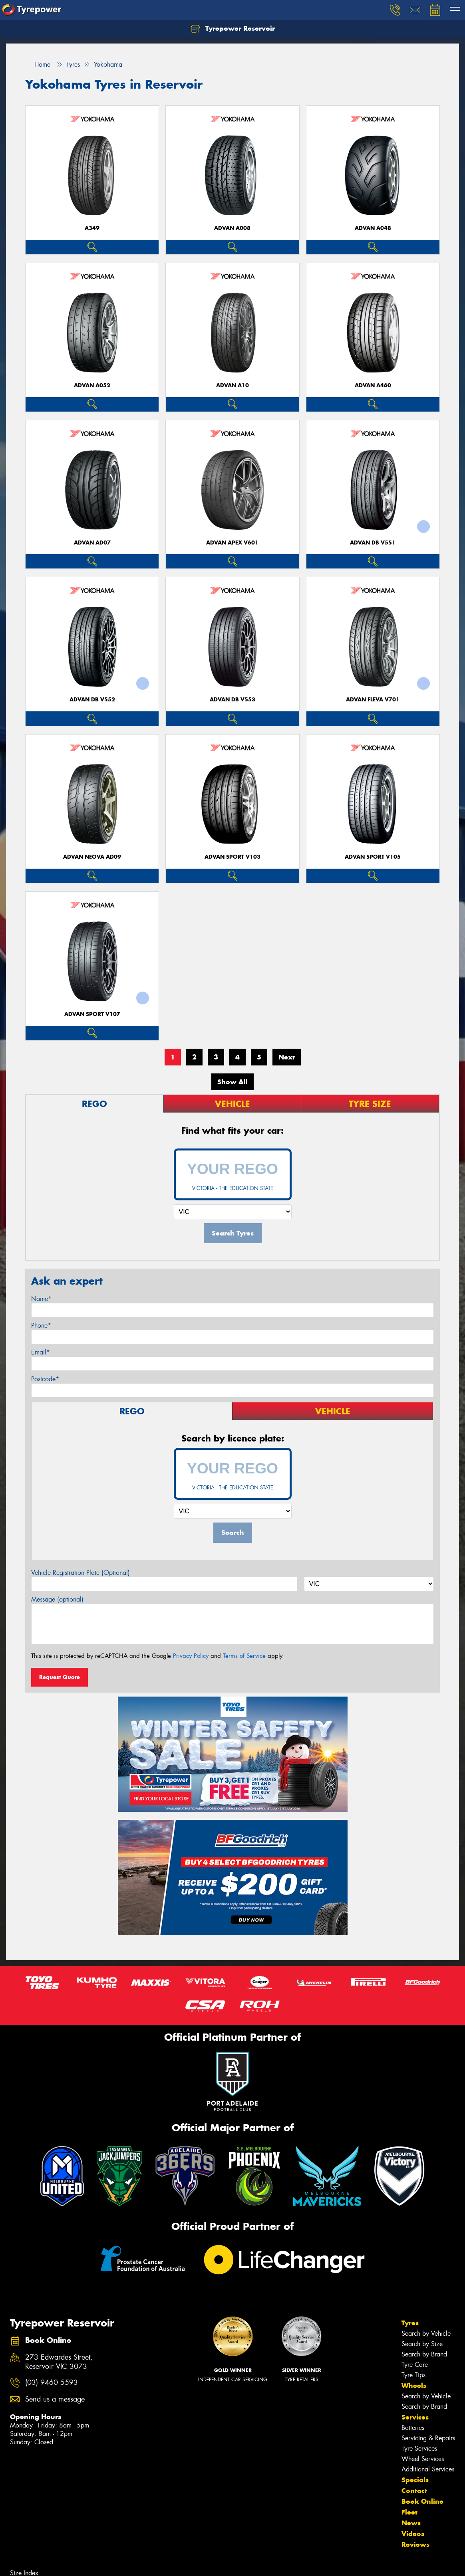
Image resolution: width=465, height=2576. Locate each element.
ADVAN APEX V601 (232, 542)
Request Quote (59, 1677)
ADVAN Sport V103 (232, 856)
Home (37, 64)
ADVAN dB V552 (92, 699)
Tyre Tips (413, 2375)
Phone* (41, 1325)
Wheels (413, 2385)
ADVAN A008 (232, 228)
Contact (414, 2490)
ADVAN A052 (92, 385)
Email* (40, 1352)
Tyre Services (419, 2448)
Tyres (410, 2323)
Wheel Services (422, 2459)
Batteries (412, 2428)
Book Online (422, 2501)
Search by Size (422, 2344)
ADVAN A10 (232, 385)
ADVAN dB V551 (372, 542)
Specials (415, 2479)
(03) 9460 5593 (51, 2382)
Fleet (409, 2512)
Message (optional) (57, 1599)
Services (415, 2417)
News (411, 2523)
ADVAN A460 (373, 385)
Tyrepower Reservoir (233, 29)
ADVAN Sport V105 (373, 856)
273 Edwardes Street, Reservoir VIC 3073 (59, 2362)
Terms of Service (244, 1656)
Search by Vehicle (426, 2333)
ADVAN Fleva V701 (372, 699)
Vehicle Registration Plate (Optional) (80, 1572)
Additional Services (427, 2469)
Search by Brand (424, 2354)
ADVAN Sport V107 (92, 1014)
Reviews (415, 2544)
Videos (412, 2533)
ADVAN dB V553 (232, 699)
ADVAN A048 (373, 228)
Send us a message (55, 2399)
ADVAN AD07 (92, 542)
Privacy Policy (191, 1656)
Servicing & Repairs (428, 2438)
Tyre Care (414, 2364)
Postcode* (45, 1379)
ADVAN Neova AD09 (92, 856)
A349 (92, 228)
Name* (41, 1299)
